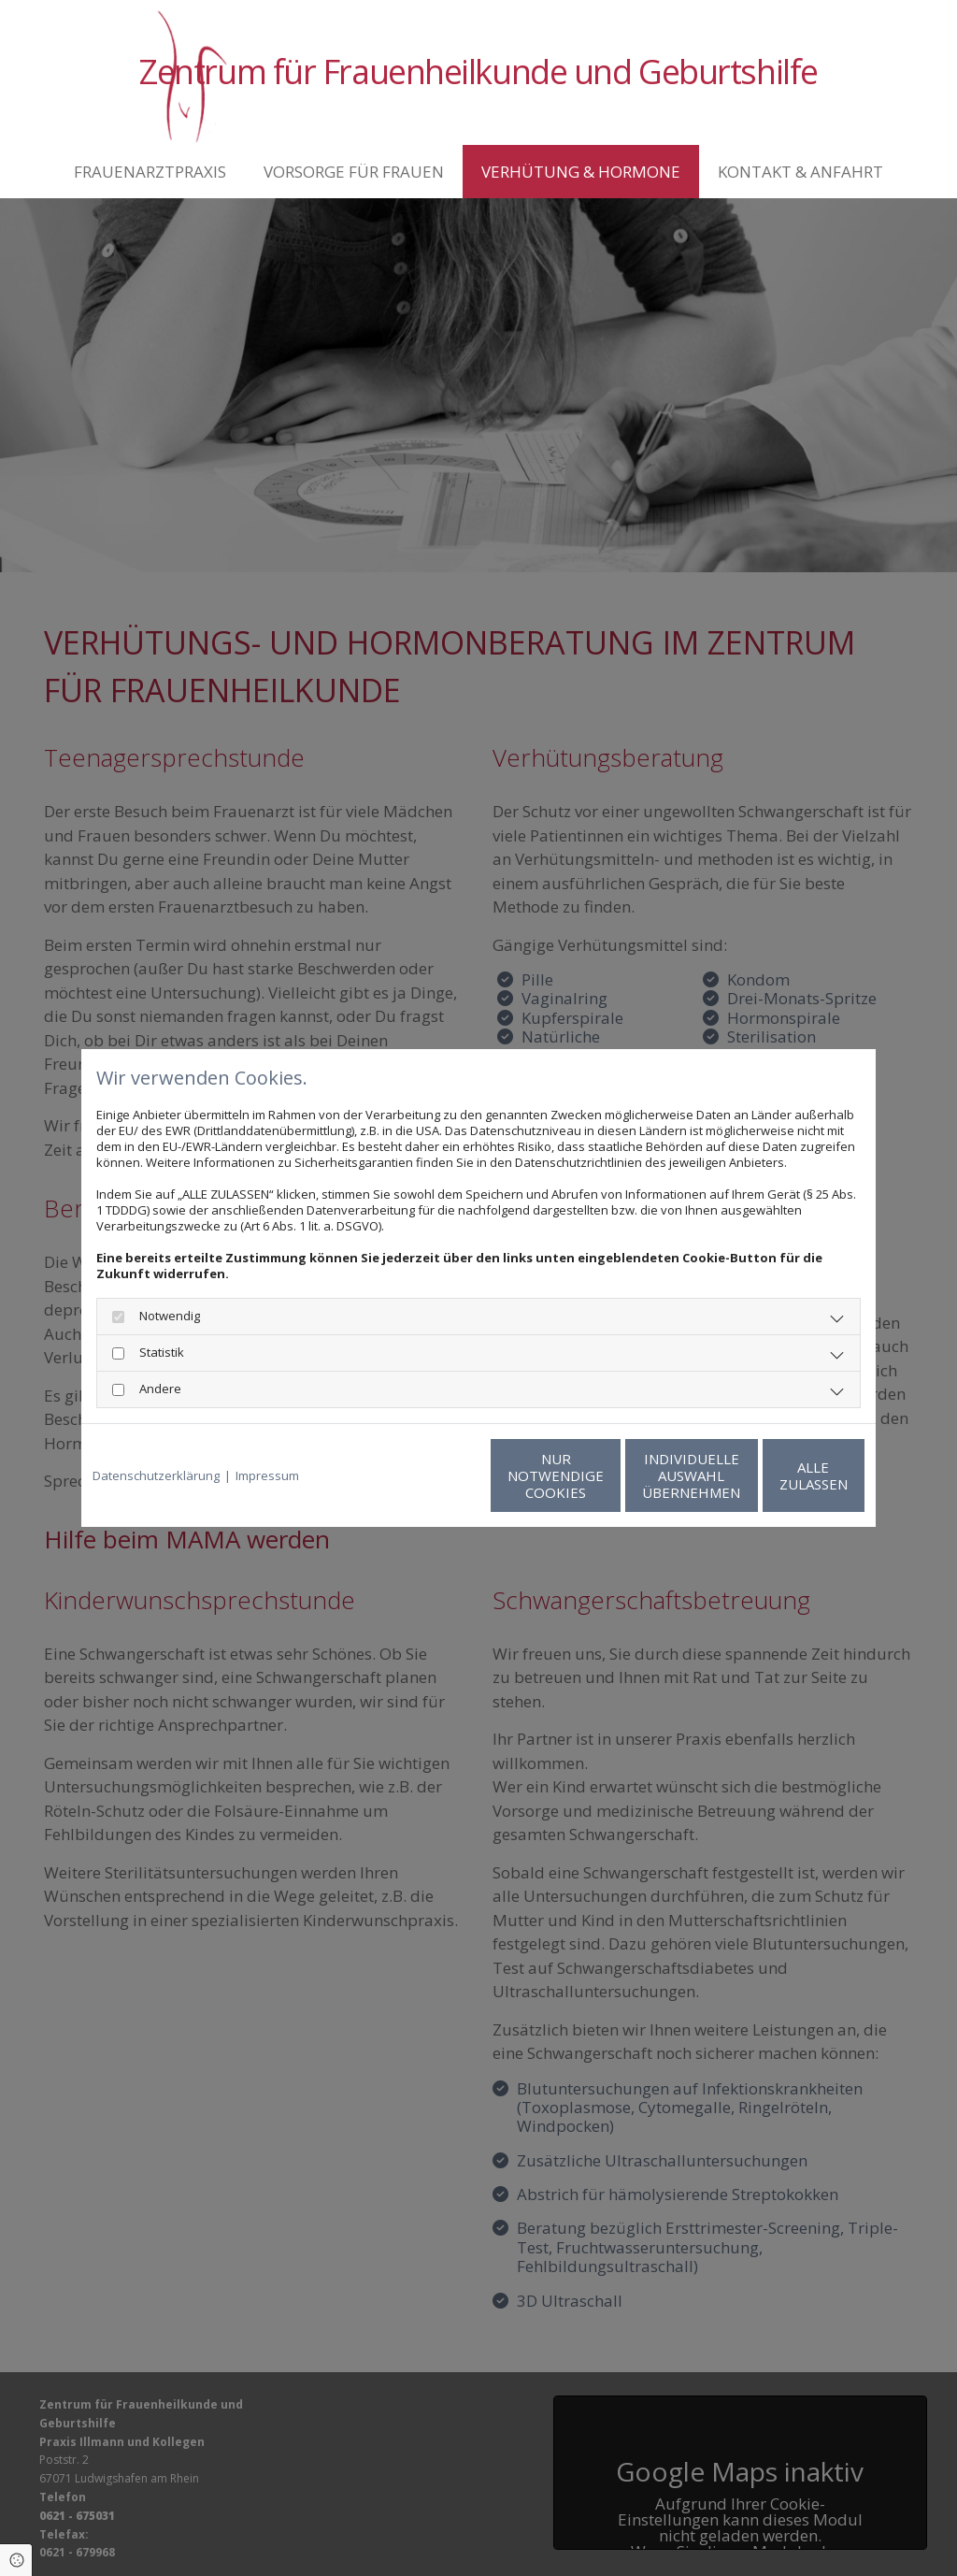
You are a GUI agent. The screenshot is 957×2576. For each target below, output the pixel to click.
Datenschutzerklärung (156, 1476)
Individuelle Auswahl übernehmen (600, 1475)
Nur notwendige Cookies (423, 1475)
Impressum (267, 1476)
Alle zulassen (778, 1475)
